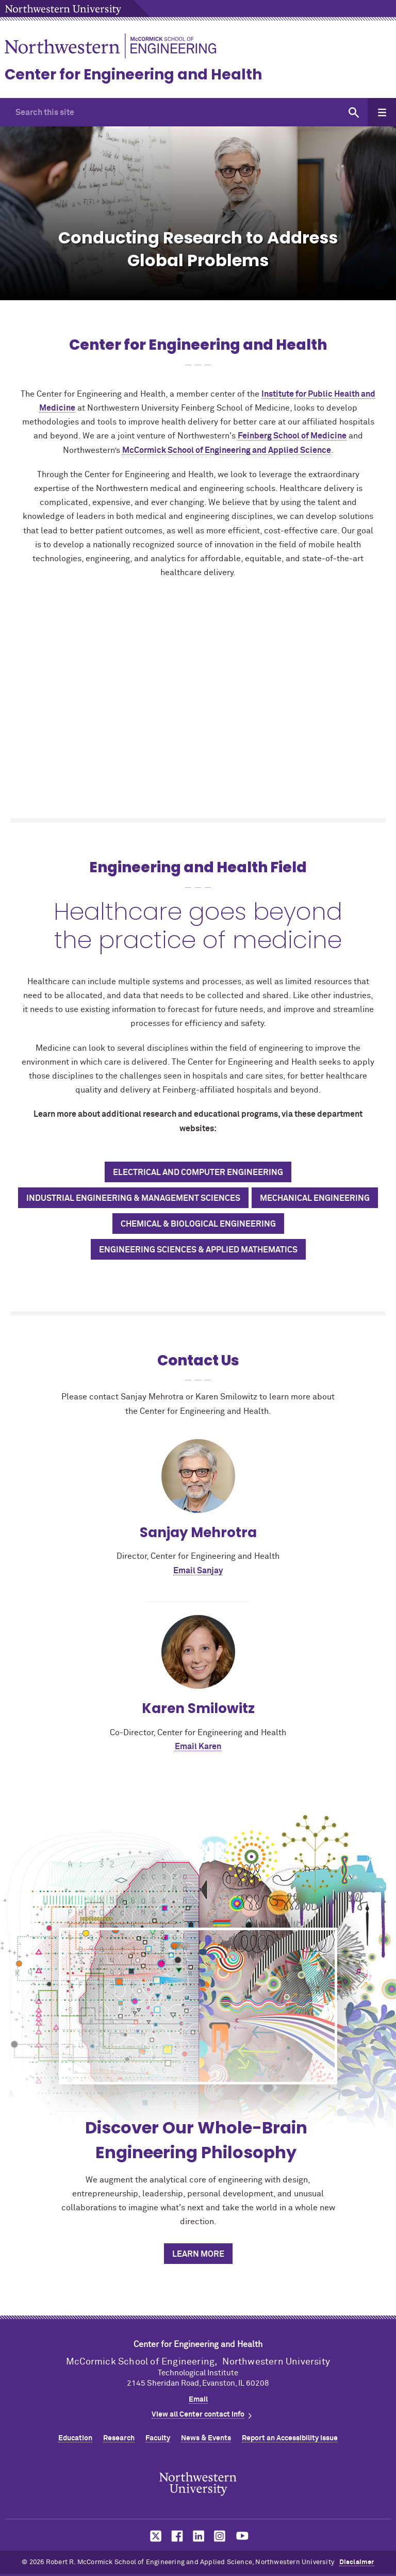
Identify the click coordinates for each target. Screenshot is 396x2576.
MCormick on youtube (242, 2536)
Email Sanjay (198, 1571)
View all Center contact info (198, 2414)
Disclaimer (356, 2562)
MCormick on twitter (153, 2536)
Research (119, 2438)
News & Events (206, 2438)
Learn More (198, 2254)
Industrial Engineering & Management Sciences (133, 1198)
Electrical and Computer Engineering (198, 1172)
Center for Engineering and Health (133, 74)
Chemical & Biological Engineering (198, 1224)
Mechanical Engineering (315, 1198)
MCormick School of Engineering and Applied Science (226, 450)
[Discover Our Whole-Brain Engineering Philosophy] (198, 2006)
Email (198, 2399)
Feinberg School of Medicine (292, 436)
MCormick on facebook (176, 2536)
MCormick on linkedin (198, 2536)
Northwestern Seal (198, 2483)
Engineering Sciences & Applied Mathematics (198, 1250)
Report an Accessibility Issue (290, 2438)
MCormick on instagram (220, 2536)
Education (75, 2438)
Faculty (157, 2438)
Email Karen (198, 1746)
